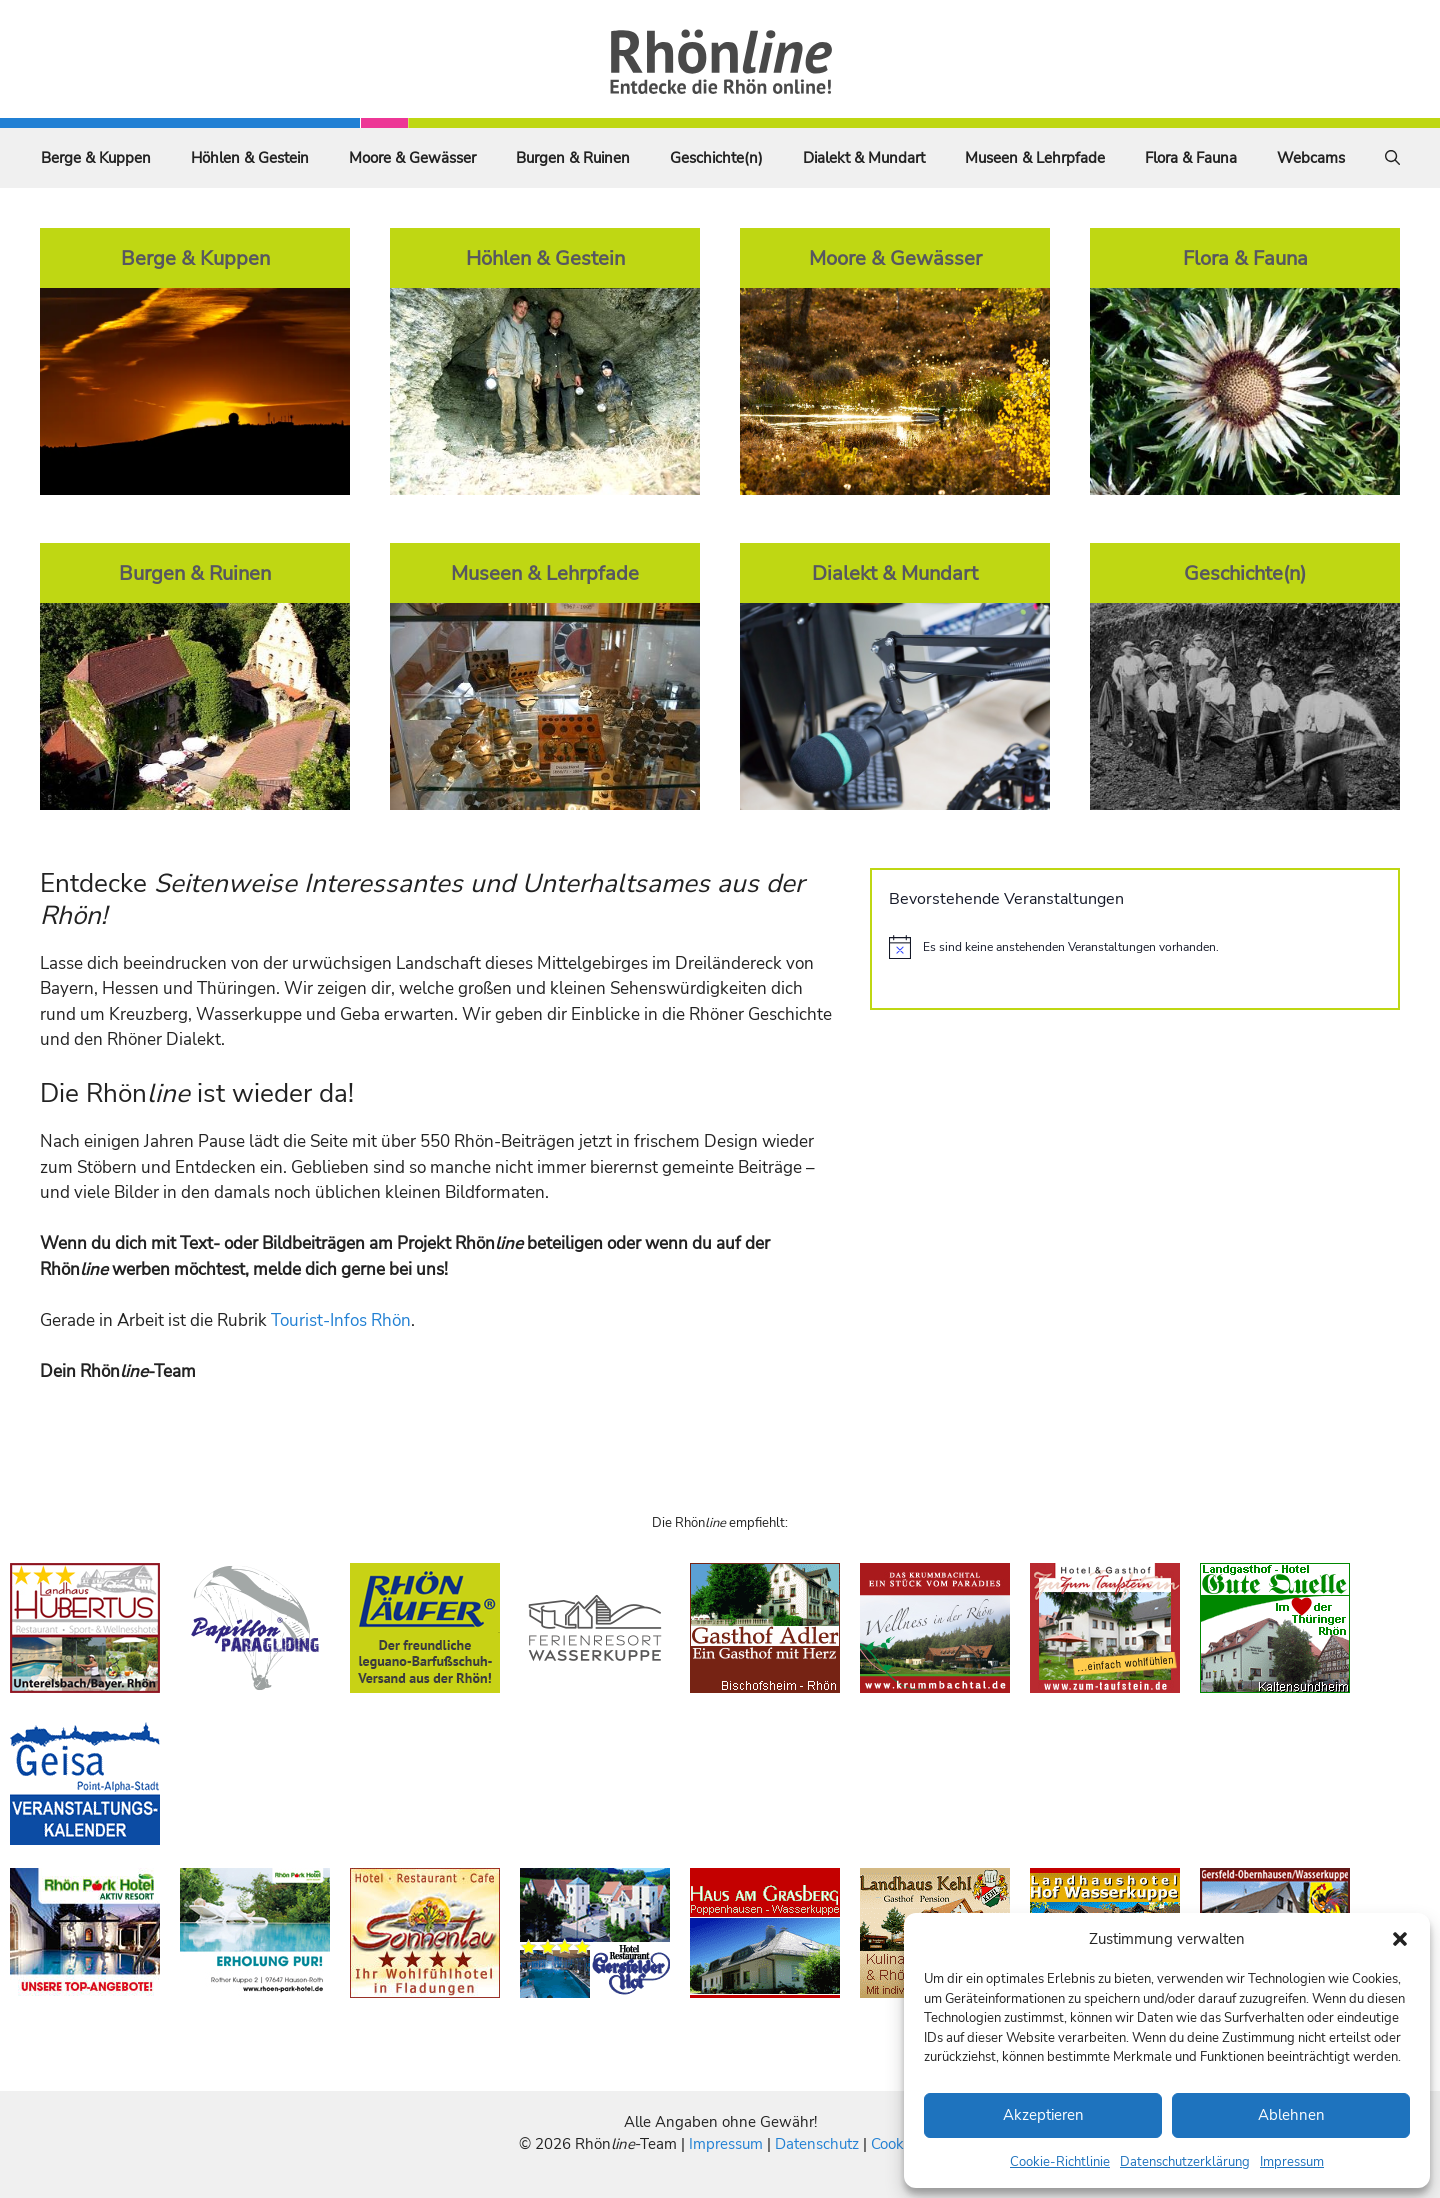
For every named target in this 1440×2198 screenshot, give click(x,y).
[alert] (1135, 947)
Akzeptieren (1043, 2115)
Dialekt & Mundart (864, 158)
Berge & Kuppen (96, 158)
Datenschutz (817, 2144)
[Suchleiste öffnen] (1392, 158)
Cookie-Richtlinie (1060, 2162)
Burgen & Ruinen (573, 158)
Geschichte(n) (716, 158)
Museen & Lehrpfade (1035, 158)
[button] (1400, 1939)
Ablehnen (1291, 2115)
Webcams (1311, 158)
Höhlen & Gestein (250, 158)
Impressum (1292, 2162)
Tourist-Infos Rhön (341, 1320)
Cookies (896, 2144)
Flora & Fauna (1191, 158)
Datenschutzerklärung (1185, 2162)
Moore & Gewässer (412, 158)
